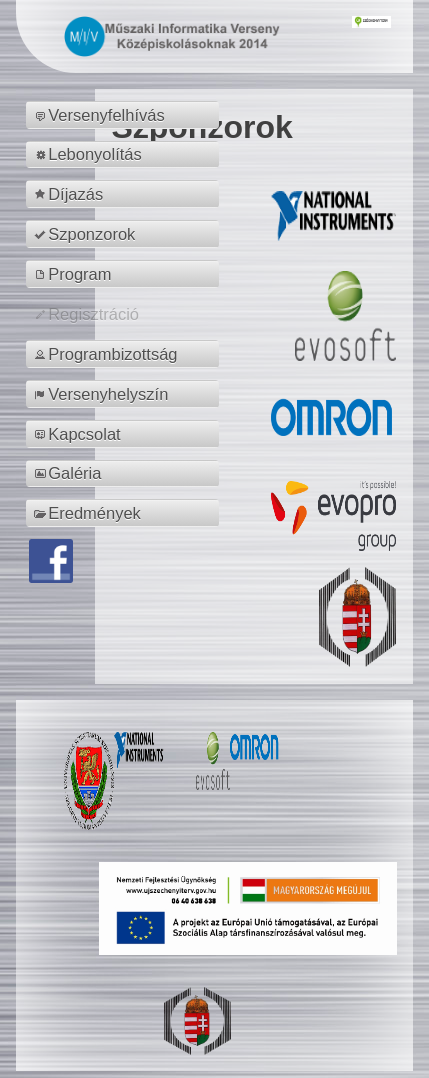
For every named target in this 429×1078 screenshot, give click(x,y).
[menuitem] (125, 115)
